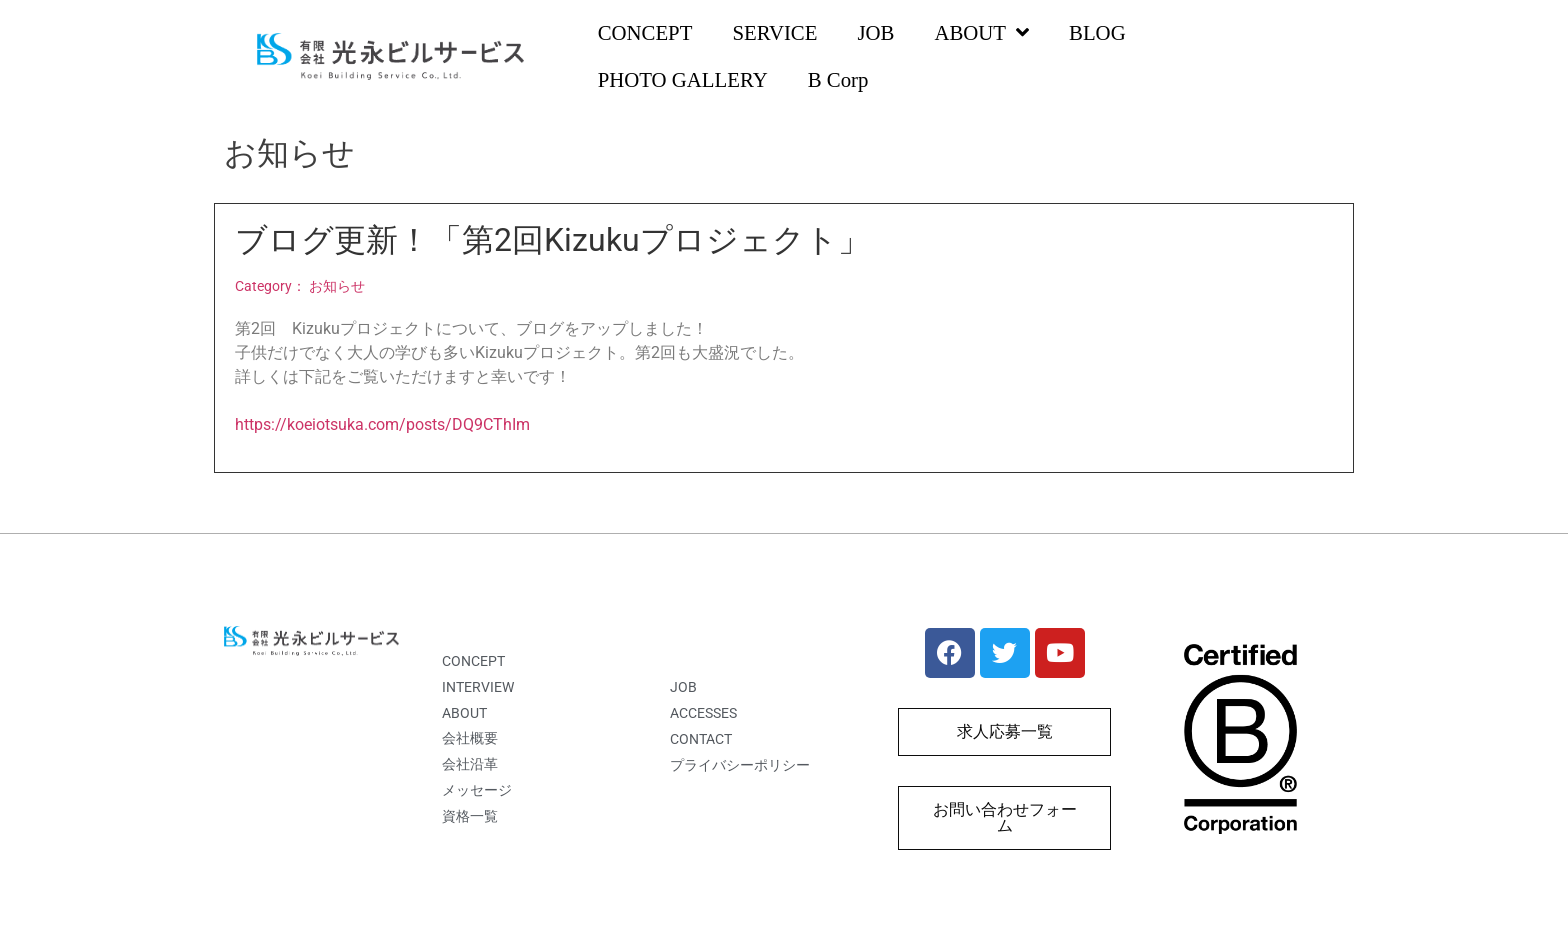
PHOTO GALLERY (683, 79)
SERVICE (774, 32)
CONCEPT (645, 32)
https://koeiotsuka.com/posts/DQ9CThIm (382, 424)
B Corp (838, 79)
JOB (875, 32)
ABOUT (981, 33)
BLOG (1097, 32)
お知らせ (337, 286)
